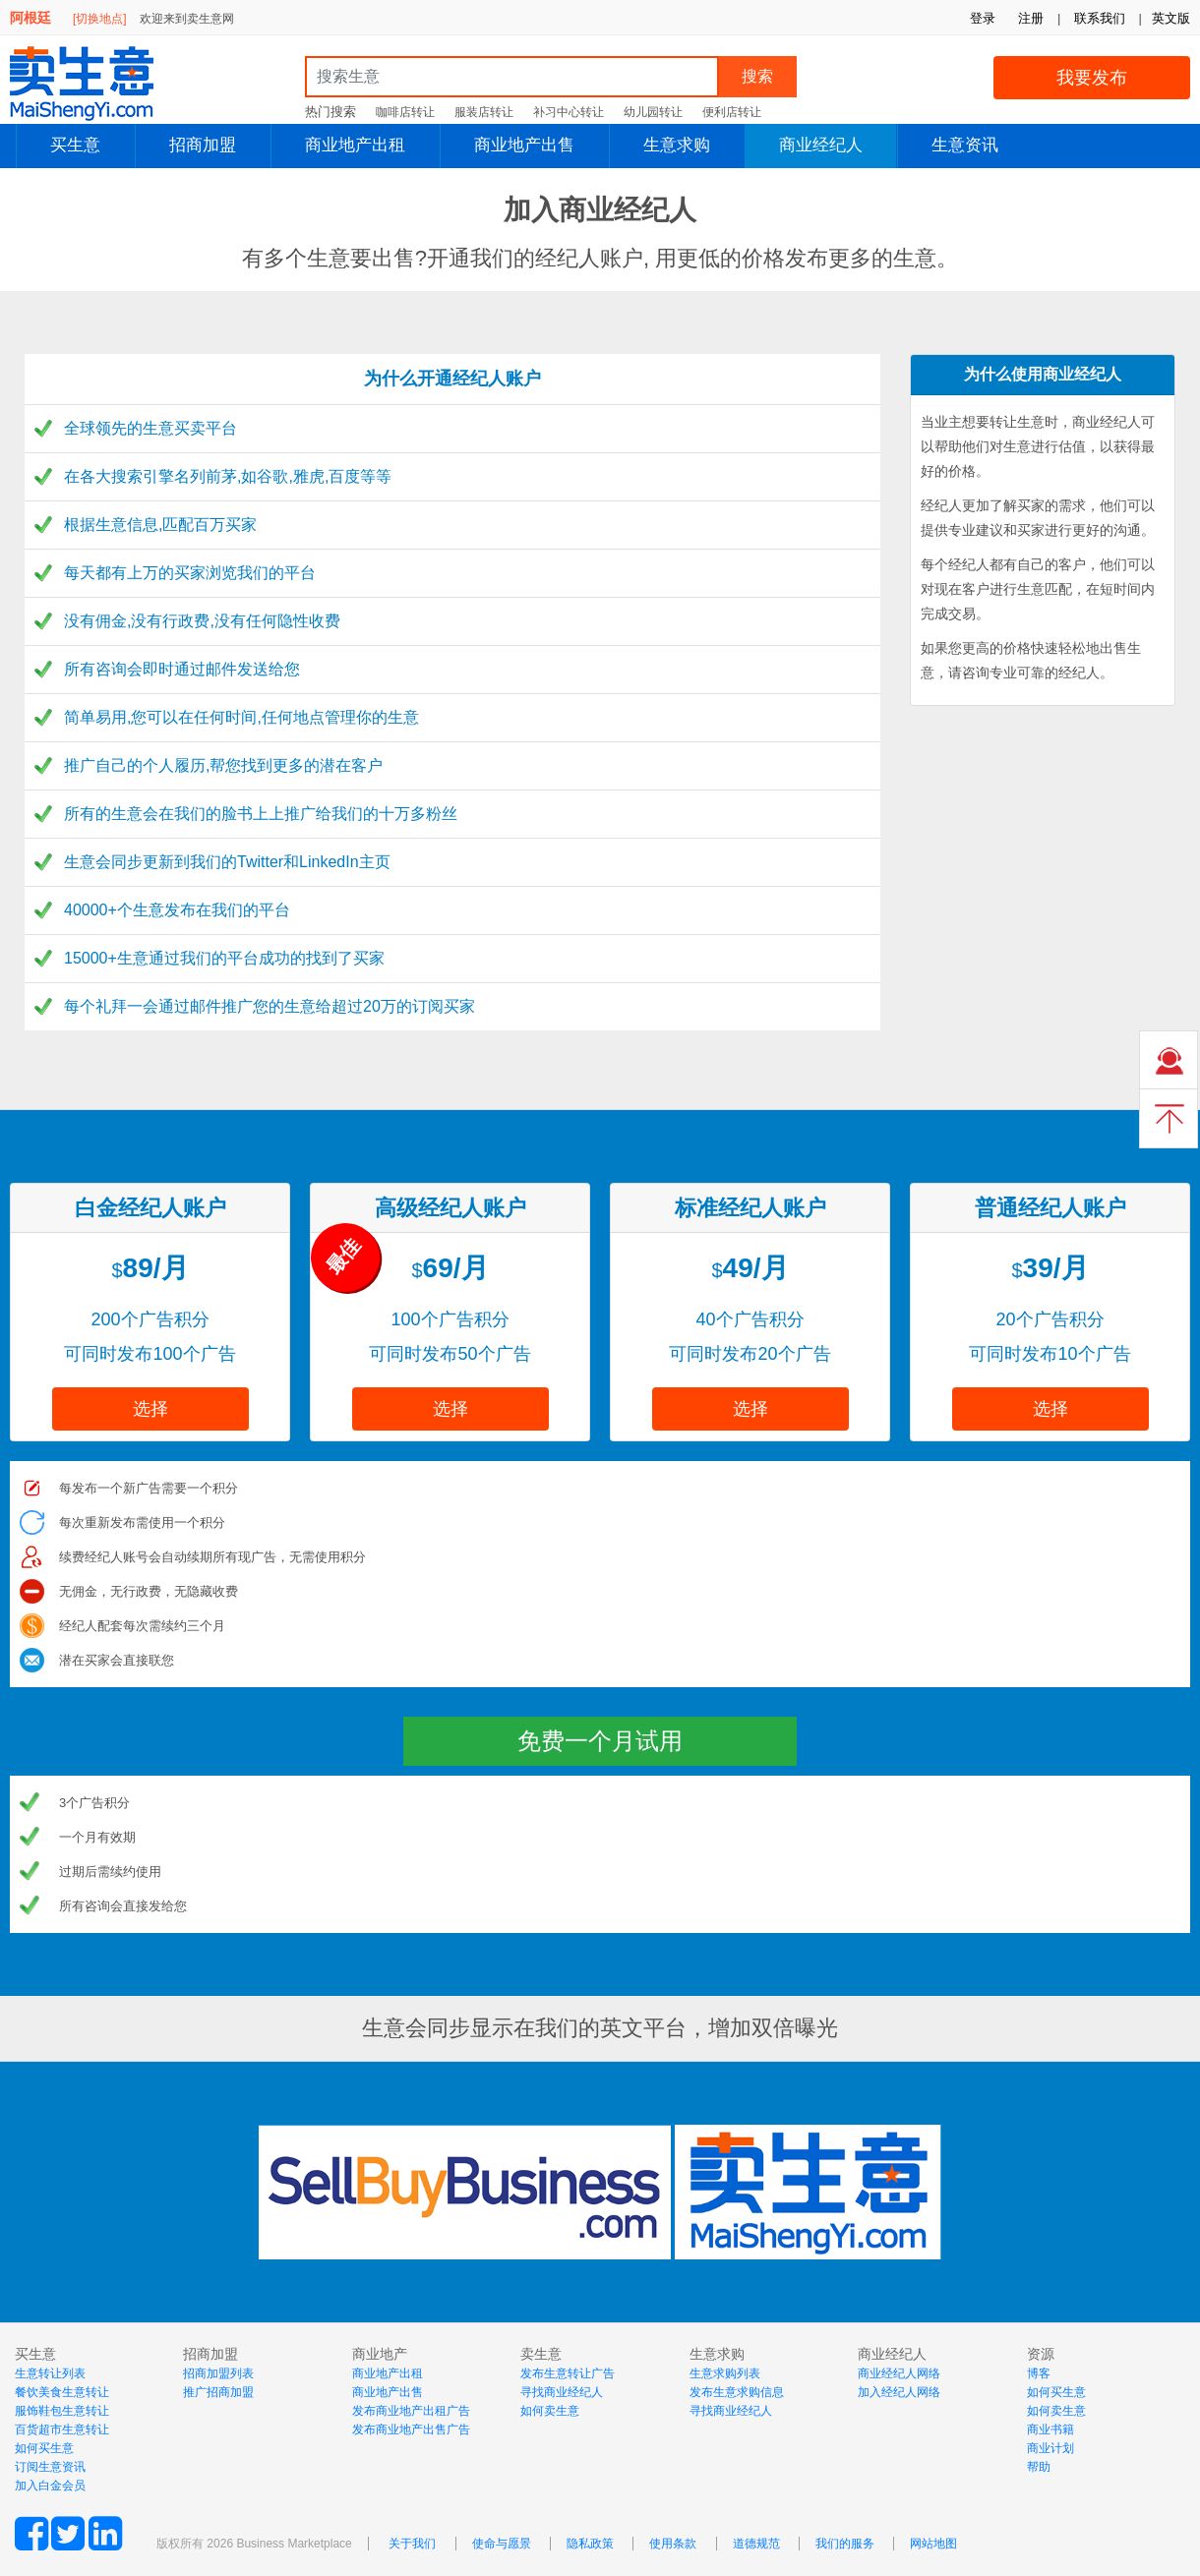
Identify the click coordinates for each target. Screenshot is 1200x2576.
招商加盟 (202, 145)
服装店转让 (483, 112)
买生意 (75, 145)
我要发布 (1091, 78)
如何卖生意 (549, 2411)
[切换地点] (100, 19)
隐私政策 (590, 2543)
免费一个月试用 (600, 1740)
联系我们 (1099, 18)
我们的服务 (844, 2543)
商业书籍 (1050, 2429)
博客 (1038, 2373)
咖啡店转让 (405, 112)
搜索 (757, 76)
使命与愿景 (501, 2543)
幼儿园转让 (653, 112)
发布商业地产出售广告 (411, 2429)
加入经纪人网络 (899, 2392)
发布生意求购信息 (737, 2392)
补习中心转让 (568, 112)
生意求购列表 (725, 2373)
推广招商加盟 (218, 2392)
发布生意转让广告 (567, 2373)
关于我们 (412, 2543)
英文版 (1171, 18)
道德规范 (756, 2543)
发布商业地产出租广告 (411, 2411)
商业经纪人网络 (899, 2373)
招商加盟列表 (218, 2373)
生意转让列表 (50, 2373)
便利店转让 (731, 112)
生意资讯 (964, 145)
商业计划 (1050, 2448)
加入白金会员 (50, 2485)
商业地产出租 (355, 145)
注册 (1031, 18)
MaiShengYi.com (98, 83)
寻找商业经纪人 (561, 2392)
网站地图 (933, 2543)
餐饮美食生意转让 (62, 2392)
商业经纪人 (821, 145)
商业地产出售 (524, 145)
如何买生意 (44, 2448)
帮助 (1038, 2467)
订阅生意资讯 (50, 2467)
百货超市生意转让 (62, 2429)
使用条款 (672, 2543)
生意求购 (676, 145)
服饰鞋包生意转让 (62, 2411)
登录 (982, 18)
